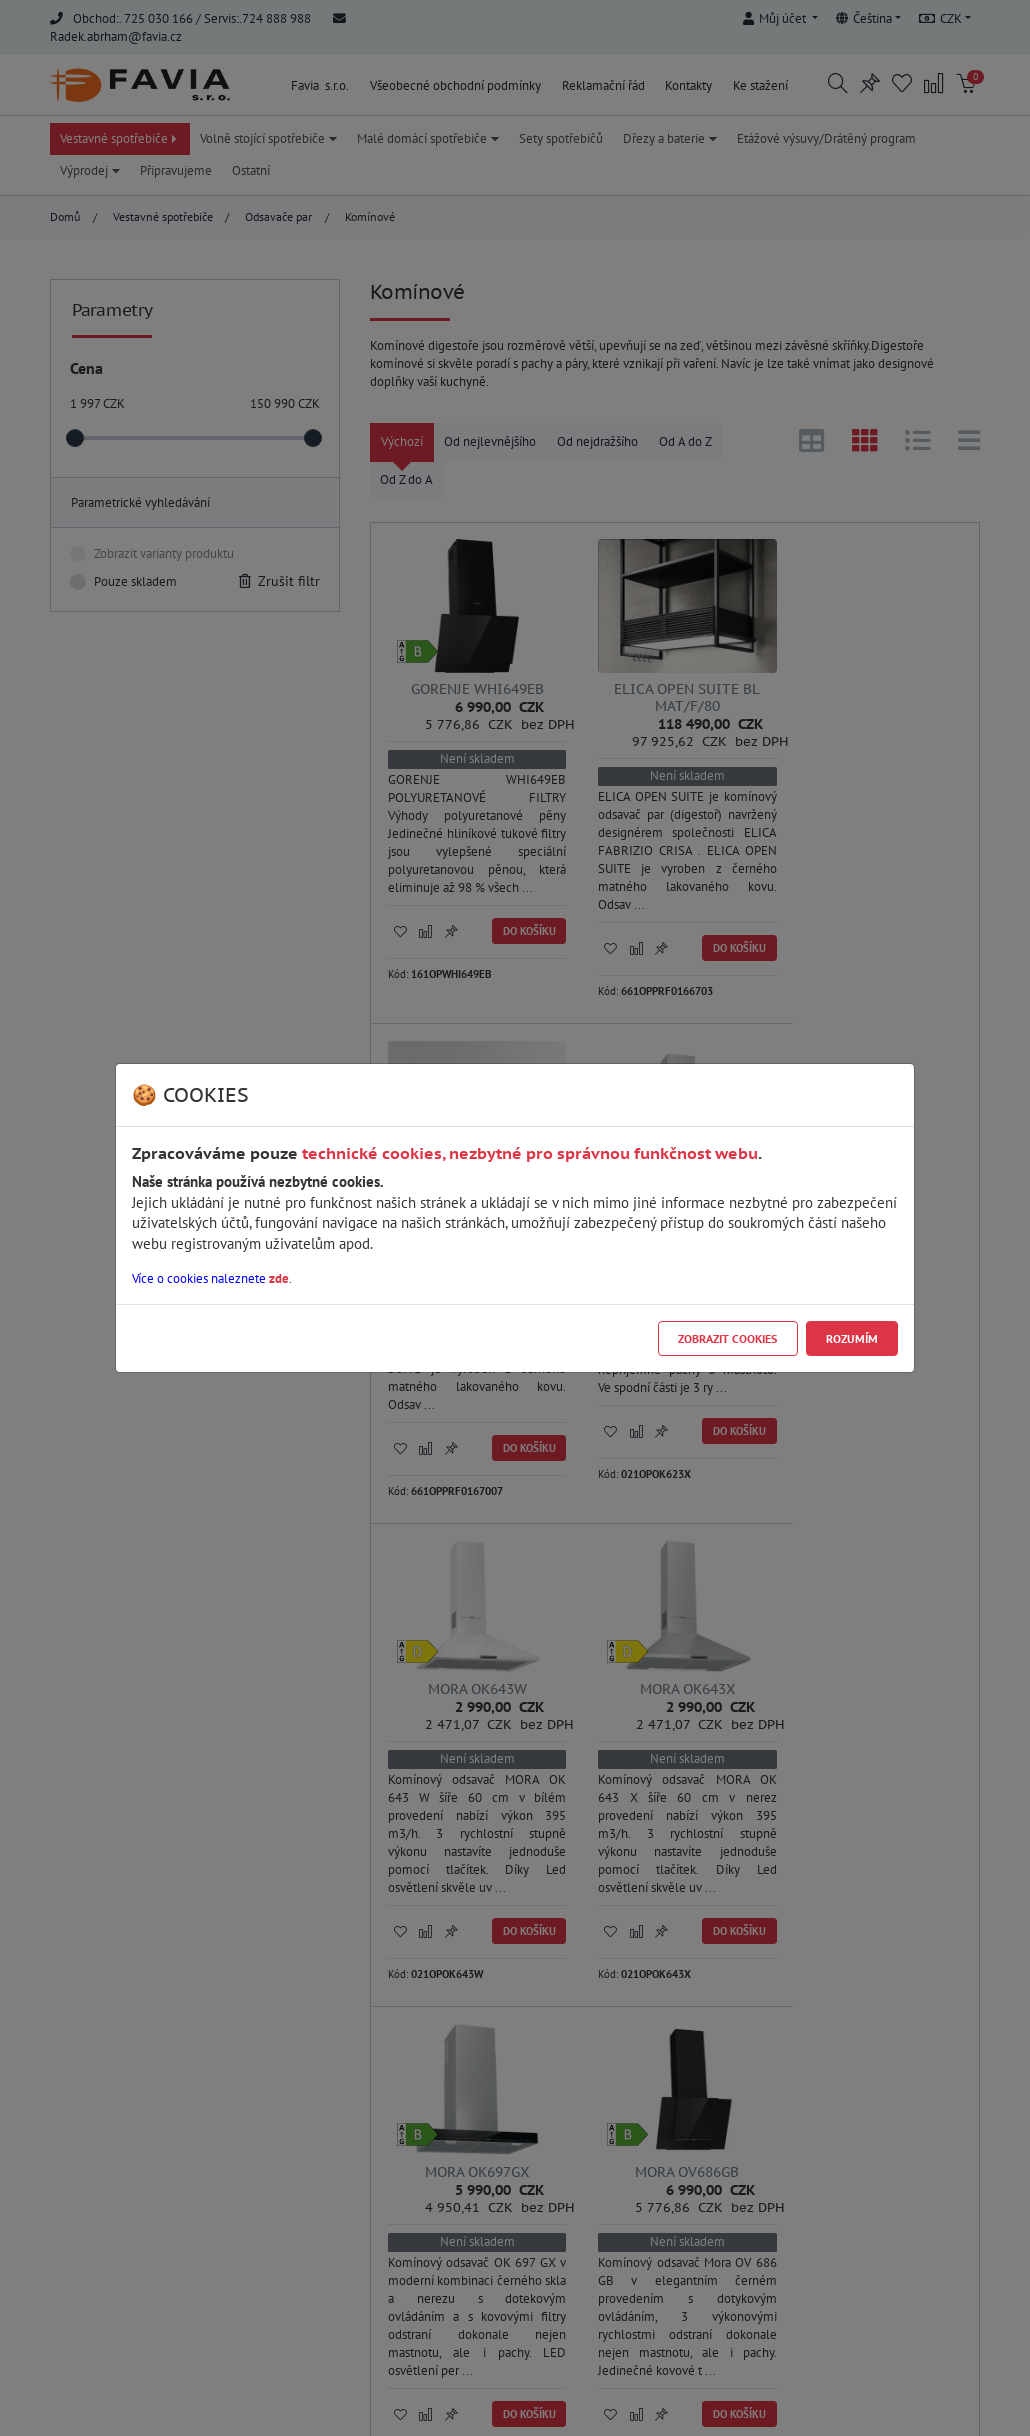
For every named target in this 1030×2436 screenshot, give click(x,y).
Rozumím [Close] (852, 1338)
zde (279, 1278)
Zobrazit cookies (727, 1338)
